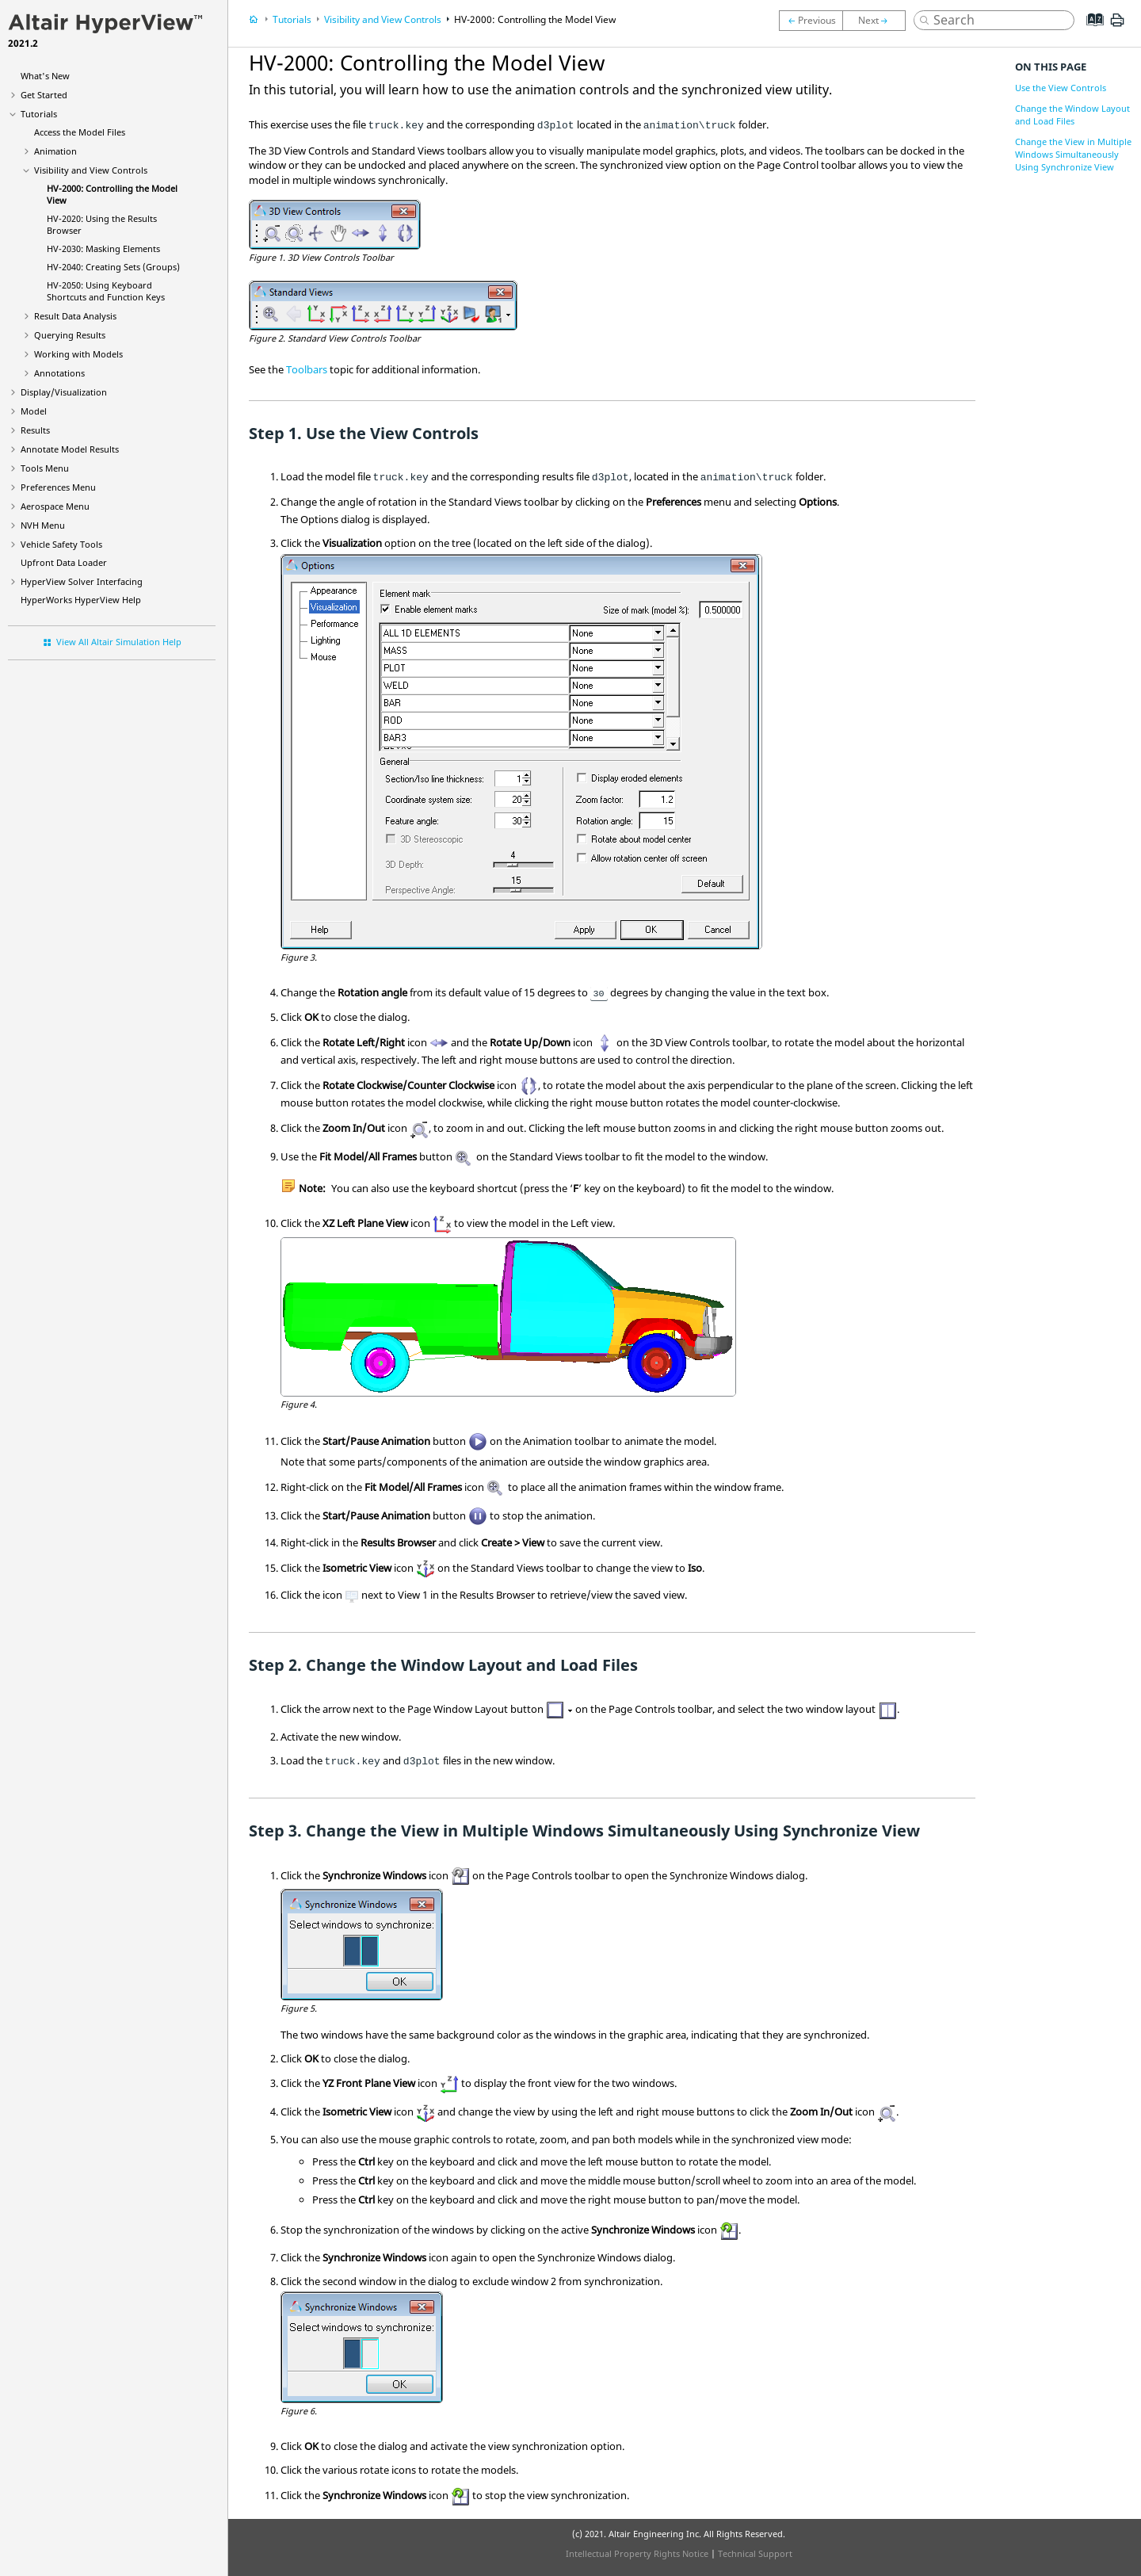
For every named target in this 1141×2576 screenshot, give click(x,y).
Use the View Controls (1060, 88)
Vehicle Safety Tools (61, 544)
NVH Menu (43, 525)
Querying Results (69, 335)
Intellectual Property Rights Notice (637, 2553)
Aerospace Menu (55, 506)
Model (34, 411)
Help (81, 600)
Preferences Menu (58, 487)
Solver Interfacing (82, 581)
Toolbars (306, 369)
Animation (55, 151)
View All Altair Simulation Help (118, 642)
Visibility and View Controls (90, 170)
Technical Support (755, 2553)
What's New (45, 76)
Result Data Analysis (75, 316)
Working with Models (78, 354)
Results (35, 430)
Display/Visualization (64, 392)
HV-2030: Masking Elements (103, 248)
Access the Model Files (79, 132)
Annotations (59, 373)
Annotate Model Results (70, 449)
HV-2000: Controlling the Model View (535, 19)
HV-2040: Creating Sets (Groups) (113, 267)
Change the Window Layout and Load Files (1072, 114)
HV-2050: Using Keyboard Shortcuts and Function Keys (106, 291)
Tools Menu (45, 468)
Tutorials (39, 114)
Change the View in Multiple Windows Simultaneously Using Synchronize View (1073, 154)
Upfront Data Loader (64, 562)
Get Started (44, 95)
